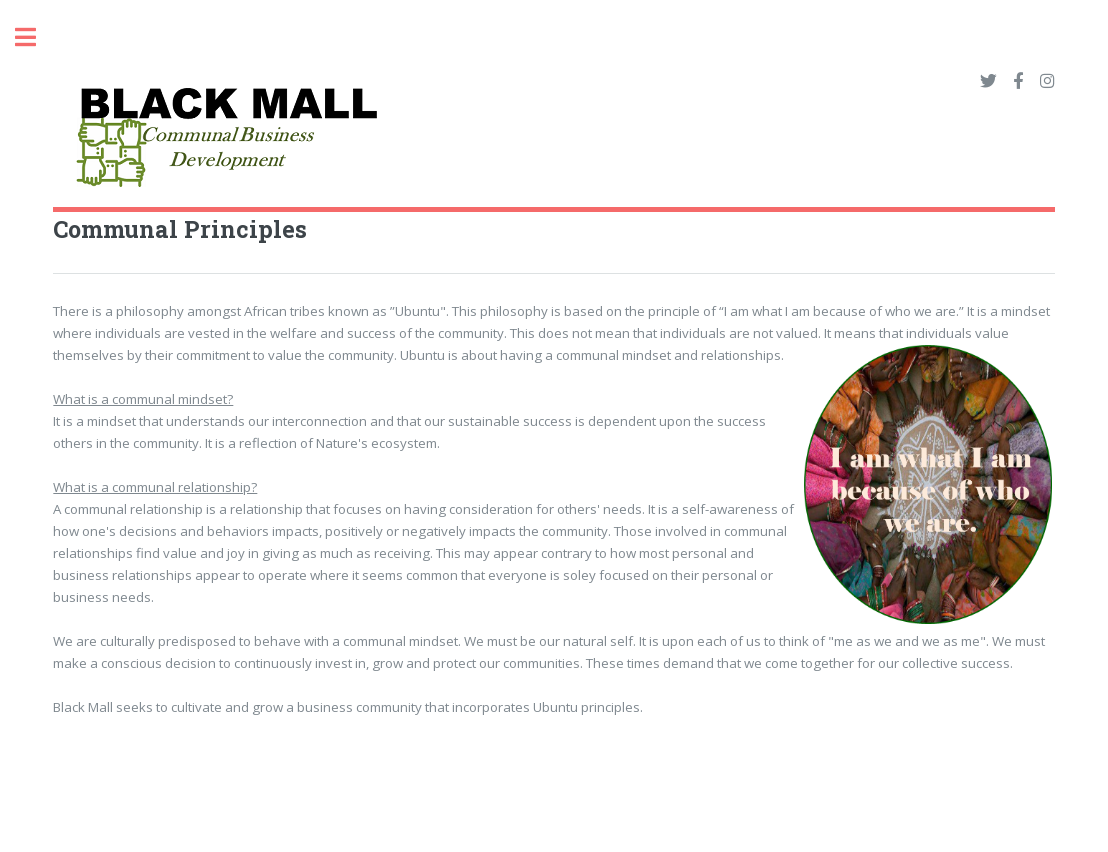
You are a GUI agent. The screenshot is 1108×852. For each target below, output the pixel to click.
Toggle (36, 37)
